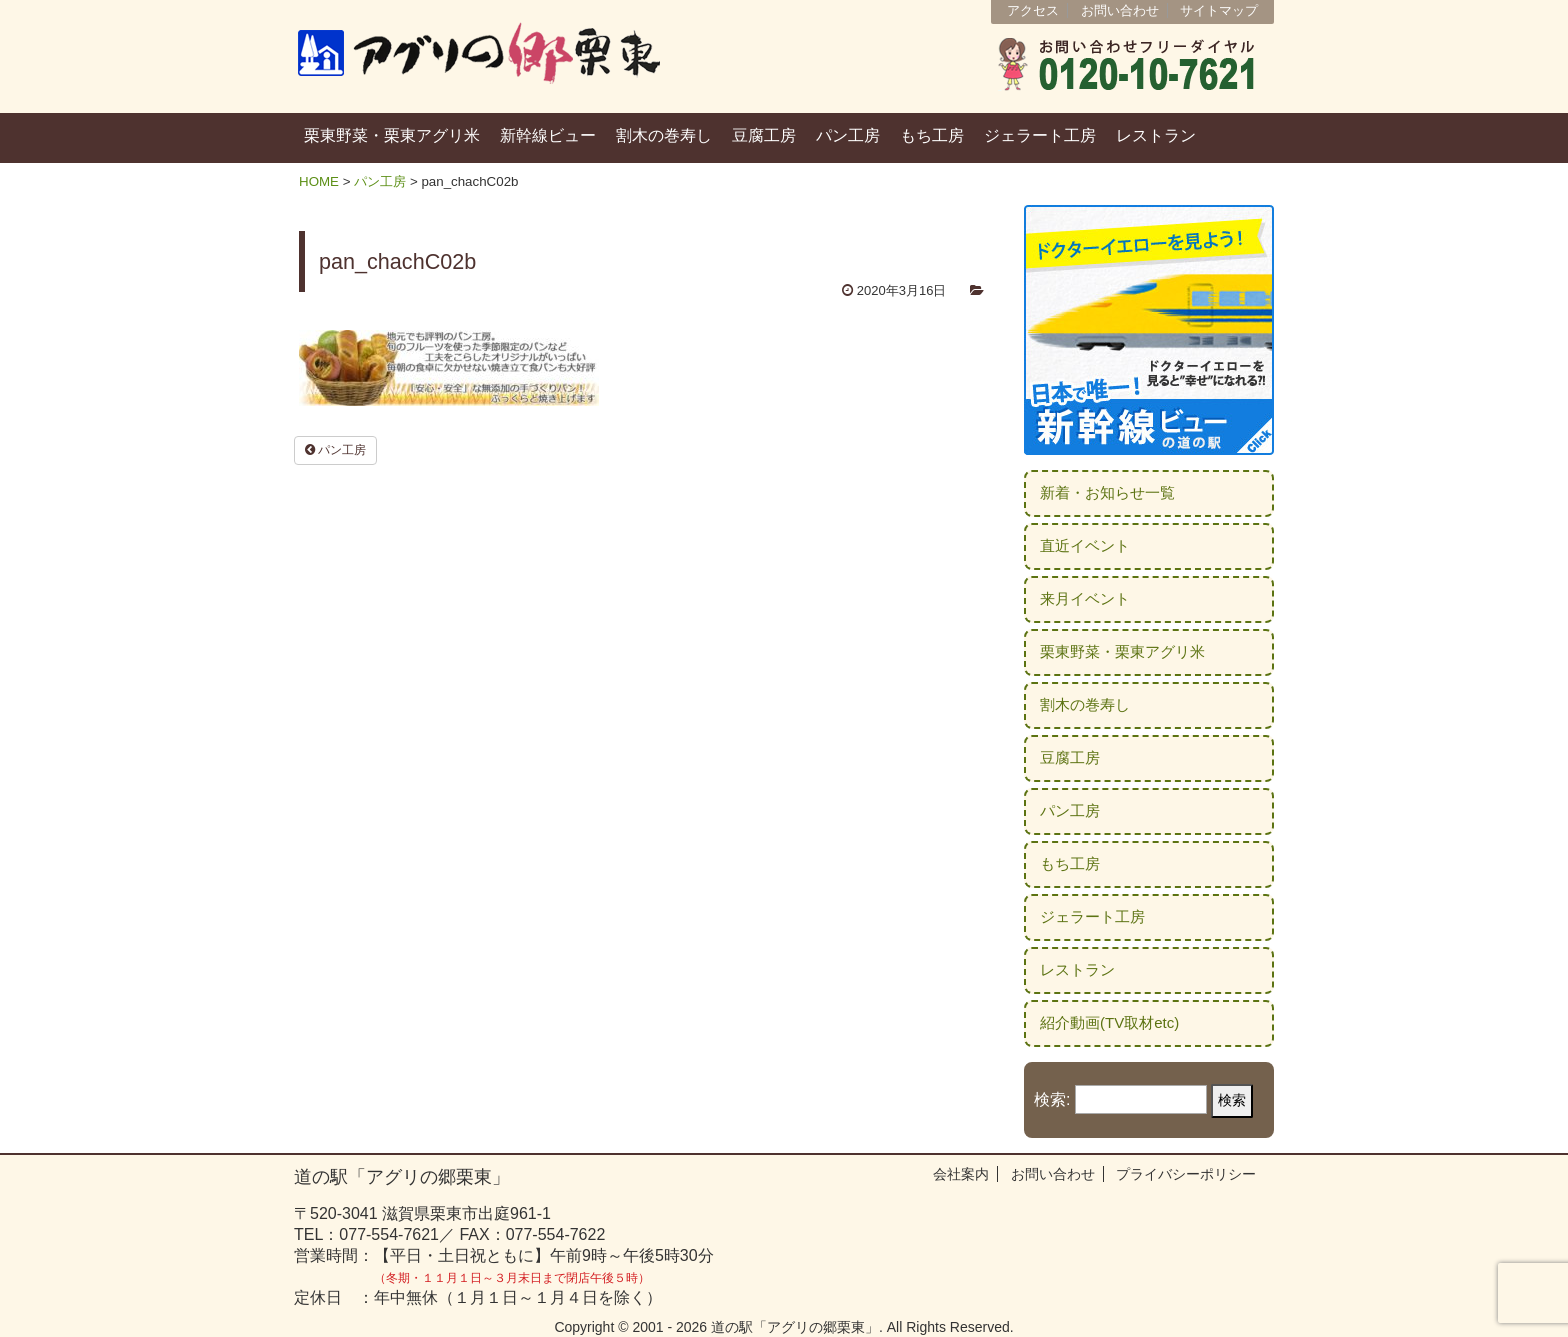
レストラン (1156, 135)
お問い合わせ (1120, 10)
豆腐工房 (764, 135)
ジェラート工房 (1040, 135)
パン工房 (848, 135)
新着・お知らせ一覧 (1107, 492)
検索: (1052, 1099)
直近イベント (1085, 545)
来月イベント (1085, 598)
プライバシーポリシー (1186, 1174)
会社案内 (961, 1174)
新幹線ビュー (548, 135)
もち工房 (932, 135)
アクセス (1033, 10)
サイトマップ (1219, 10)
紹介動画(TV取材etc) (1109, 1022)
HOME (319, 181)
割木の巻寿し (664, 135)
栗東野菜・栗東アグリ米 (392, 135)
